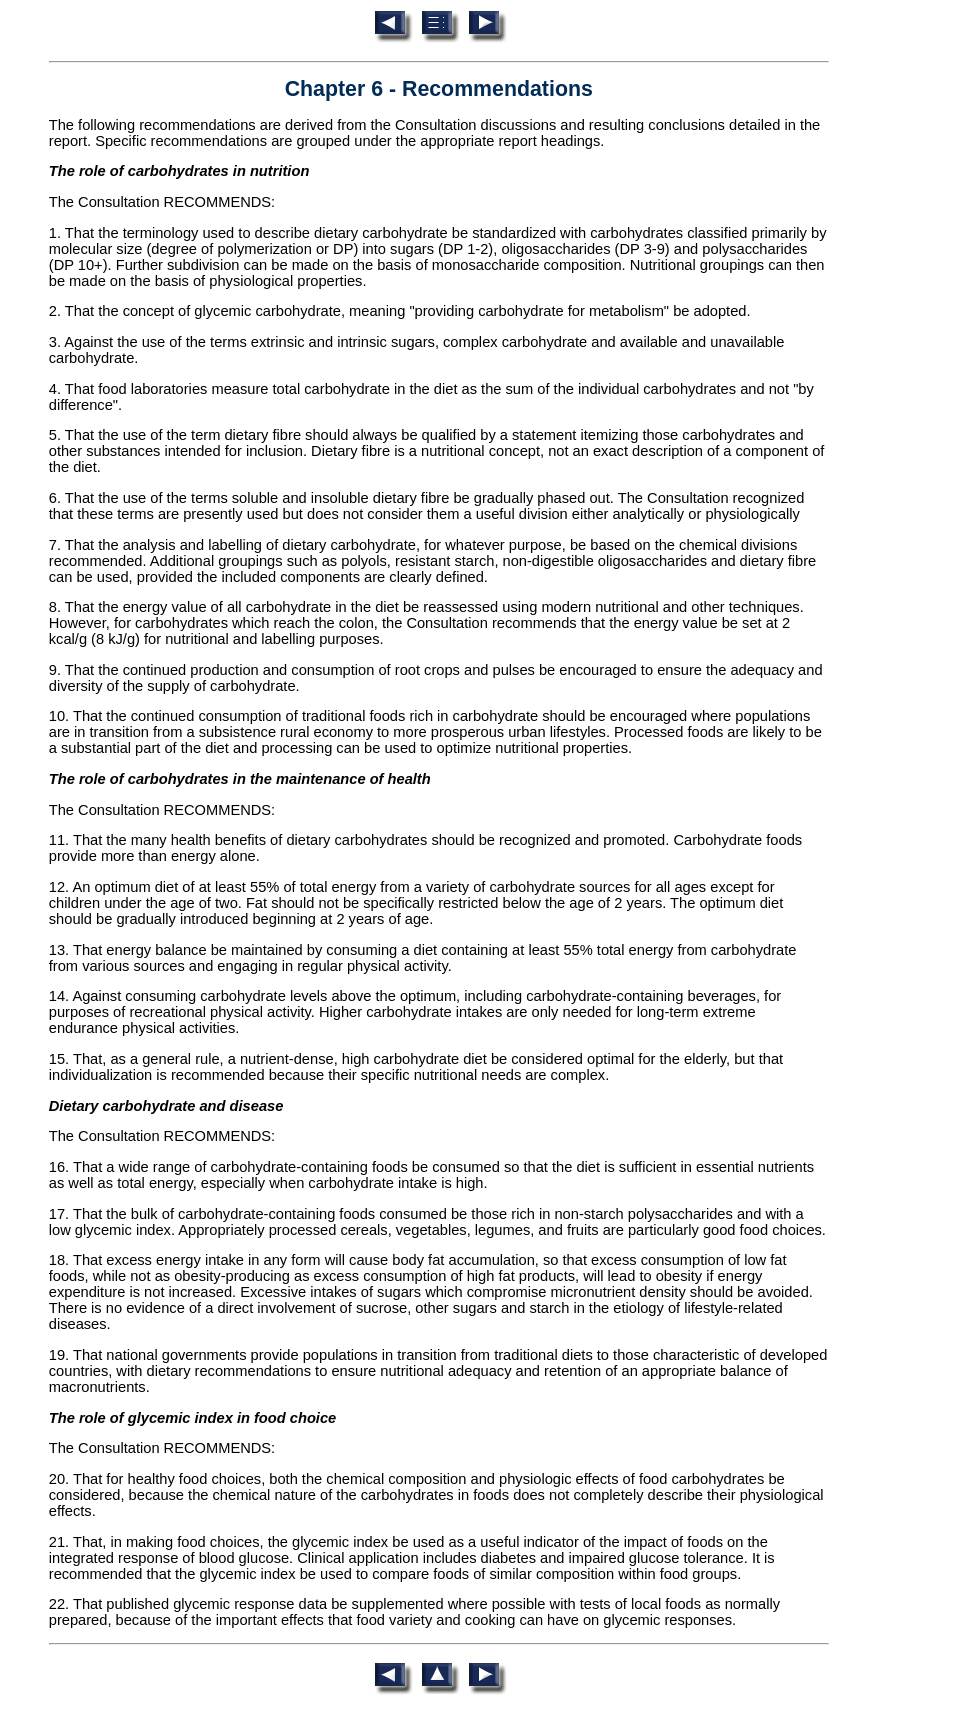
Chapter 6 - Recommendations (439, 89)
